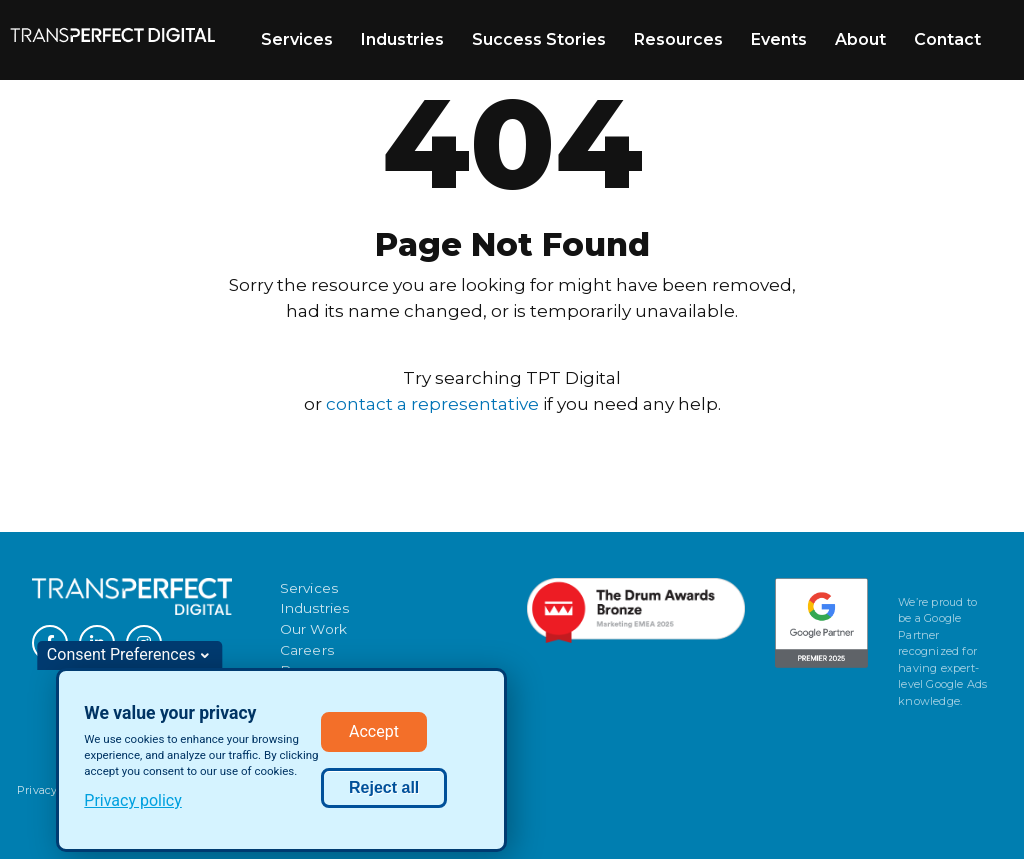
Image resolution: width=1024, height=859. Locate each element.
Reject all (384, 793)
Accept (374, 737)
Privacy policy (133, 806)
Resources (678, 39)
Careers (307, 650)
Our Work (314, 629)
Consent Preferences (121, 660)
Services (297, 39)
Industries (402, 39)
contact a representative (432, 403)
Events (779, 39)
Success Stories (539, 39)
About (860, 39)
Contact (947, 39)
